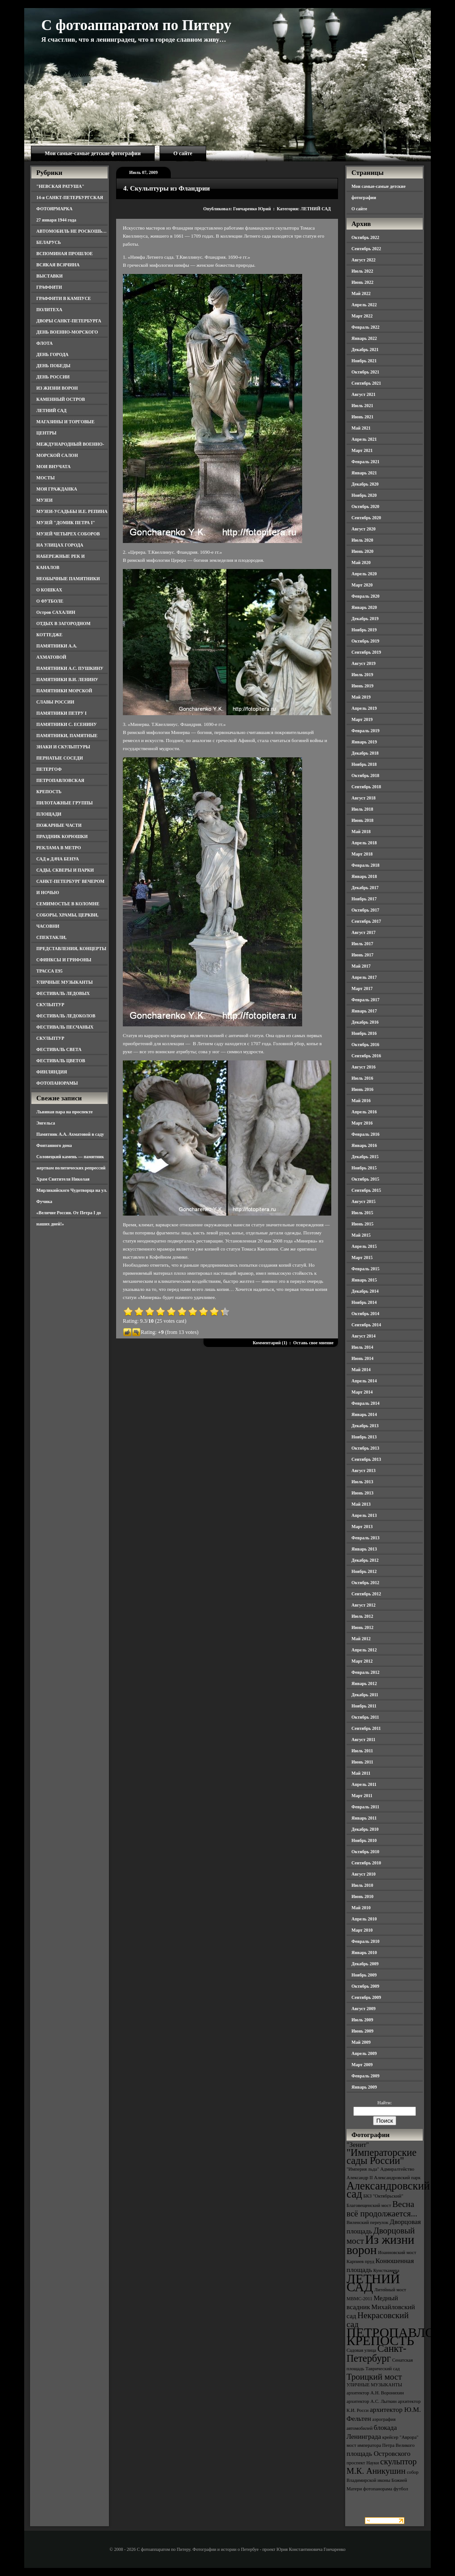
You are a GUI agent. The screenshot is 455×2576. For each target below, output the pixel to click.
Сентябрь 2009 (366, 1997)
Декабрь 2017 (364, 887)
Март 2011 (362, 1795)
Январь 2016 (364, 1145)
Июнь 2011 (362, 1761)
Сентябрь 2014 (366, 1324)
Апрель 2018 (364, 842)
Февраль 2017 (365, 999)
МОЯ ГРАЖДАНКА (56, 489)
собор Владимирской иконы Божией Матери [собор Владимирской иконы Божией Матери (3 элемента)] (383, 2480)
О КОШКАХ (49, 589)
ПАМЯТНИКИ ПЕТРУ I (61, 713)
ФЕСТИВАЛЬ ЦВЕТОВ (60, 1060)
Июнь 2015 (362, 1223)
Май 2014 (361, 1369)
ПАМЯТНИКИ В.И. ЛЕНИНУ (67, 679)
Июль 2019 (362, 674)
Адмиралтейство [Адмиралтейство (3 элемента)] (397, 2169)
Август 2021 (363, 394)
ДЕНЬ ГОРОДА (52, 354)
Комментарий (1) (270, 1342)
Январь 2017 (364, 1010)
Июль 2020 (362, 540)
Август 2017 (363, 932)
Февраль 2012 (365, 1672)
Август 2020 (363, 528)
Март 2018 (362, 853)
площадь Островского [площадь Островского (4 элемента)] (379, 2453)
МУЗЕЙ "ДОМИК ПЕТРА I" (65, 522)
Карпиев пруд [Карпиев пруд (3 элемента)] (360, 2261)
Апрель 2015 (364, 1246)
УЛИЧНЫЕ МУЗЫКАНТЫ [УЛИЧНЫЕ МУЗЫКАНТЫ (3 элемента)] (374, 2384)
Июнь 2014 (362, 1358)
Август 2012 (363, 1605)
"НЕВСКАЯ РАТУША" (60, 186)
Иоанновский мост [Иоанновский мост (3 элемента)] (397, 2252)
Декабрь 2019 (364, 618)
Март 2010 (362, 1930)
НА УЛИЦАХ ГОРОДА (59, 545)
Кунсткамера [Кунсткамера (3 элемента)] (386, 2270)
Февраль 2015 (365, 1268)
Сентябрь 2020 (366, 517)
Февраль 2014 (365, 1403)
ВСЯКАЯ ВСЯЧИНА (58, 264)
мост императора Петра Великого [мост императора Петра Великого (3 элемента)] (381, 2445)
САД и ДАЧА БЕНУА (57, 858)
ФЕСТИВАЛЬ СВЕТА (59, 1049)
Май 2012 (361, 1638)
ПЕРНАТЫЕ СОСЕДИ (59, 758)
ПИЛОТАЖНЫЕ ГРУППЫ (64, 802)
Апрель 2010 (364, 1918)
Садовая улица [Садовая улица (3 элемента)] (361, 2350)
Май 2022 (361, 293)
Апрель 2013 (364, 1515)
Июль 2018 (362, 809)
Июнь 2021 (362, 416)
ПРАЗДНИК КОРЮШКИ (62, 836)
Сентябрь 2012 (366, 1593)
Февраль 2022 (365, 327)
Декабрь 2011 (364, 1694)
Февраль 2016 (365, 1134)
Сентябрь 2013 (366, 1459)
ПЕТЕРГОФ (49, 769)
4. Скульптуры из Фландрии (166, 188)
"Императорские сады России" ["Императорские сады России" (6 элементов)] (381, 2156)
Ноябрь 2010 (364, 1840)
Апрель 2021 (364, 439)
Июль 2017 (362, 943)
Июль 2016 (362, 1078)
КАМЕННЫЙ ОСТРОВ (60, 399)
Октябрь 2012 (365, 1582)
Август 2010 (363, 1874)
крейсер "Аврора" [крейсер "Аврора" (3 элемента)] (400, 2437)
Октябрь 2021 (365, 371)
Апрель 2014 (364, 1380)
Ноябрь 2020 (364, 495)
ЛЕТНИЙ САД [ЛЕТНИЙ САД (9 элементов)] (373, 2283)
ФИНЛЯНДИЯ (51, 1071)
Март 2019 (362, 719)
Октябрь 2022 (365, 237)
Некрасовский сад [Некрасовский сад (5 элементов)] (378, 2320)
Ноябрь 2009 (364, 1974)
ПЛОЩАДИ (48, 814)
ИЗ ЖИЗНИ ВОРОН (57, 388)
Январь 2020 (364, 607)
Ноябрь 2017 (364, 898)
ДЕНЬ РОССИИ (52, 376)
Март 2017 (362, 988)
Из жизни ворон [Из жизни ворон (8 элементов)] (380, 2245)
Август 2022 (363, 259)
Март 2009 (362, 2064)
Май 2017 (361, 966)
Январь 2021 (364, 472)
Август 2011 (363, 1739)
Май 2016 (361, 1100)
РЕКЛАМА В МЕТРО (58, 847)
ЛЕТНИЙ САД (51, 410)
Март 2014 (362, 1392)
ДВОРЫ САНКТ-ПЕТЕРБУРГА (68, 320)
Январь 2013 (364, 1548)
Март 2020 (362, 584)
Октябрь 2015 (365, 1179)
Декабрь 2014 (364, 1291)
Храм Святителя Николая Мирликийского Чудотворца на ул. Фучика (71, 1190)
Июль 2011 (362, 1750)
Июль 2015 (362, 1212)
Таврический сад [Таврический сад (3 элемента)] (382, 2368)
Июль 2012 (362, 1616)
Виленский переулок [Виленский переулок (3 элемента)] (367, 2222)
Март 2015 (362, 1257)
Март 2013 (362, 1526)
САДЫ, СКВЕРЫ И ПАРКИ (65, 870)
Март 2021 (362, 450)
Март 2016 (362, 1123)
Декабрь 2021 (364, 349)
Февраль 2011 (365, 1806)
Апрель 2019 (364, 708)
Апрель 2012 (364, 1649)
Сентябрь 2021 (366, 383)
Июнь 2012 (362, 1627)
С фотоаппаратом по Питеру (136, 25)
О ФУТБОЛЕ (49, 601)
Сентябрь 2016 (366, 1055)
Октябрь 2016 (365, 1044)
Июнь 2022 (362, 282)
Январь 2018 (364, 876)
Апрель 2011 (364, 1784)
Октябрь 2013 (365, 1448)
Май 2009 (361, 2042)
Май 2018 (361, 831)
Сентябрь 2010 (366, 1862)
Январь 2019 (364, 741)
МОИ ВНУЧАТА (53, 466)
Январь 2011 (364, 1818)
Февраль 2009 (365, 2075)
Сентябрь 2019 (366, 652)
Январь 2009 (364, 2087)
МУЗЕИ (44, 500)
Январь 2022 (364, 338)
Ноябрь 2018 (364, 764)
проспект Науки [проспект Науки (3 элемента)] (363, 2462)
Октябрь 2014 (365, 1313)
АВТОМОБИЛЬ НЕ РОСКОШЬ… (71, 231)
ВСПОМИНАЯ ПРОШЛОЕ (64, 253)
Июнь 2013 (362, 1492)
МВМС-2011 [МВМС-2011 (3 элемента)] (360, 2298)
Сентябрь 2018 (366, 786)
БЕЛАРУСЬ (48, 242)
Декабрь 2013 (364, 1425)
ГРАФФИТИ (49, 287)
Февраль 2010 (365, 1941)
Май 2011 (360, 1773)
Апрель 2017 (364, 977)
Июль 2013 (362, 1481)
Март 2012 (362, 1661)
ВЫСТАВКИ (49, 276)
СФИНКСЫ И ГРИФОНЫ (63, 959)
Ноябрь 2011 (364, 1705)
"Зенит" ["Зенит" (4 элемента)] (358, 2144)
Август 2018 (363, 797)
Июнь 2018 (362, 820)
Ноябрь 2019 (364, 629)
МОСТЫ (45, 477)
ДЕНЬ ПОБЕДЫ (53, 365)
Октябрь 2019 (365, 641)
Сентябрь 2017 (366, 921)
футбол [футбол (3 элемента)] (401, 2488)
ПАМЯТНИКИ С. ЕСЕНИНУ (66, 724)
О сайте (182, 153)
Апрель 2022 (364, 304)
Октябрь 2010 (365, 1851)
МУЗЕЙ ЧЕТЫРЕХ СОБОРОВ (68, 533)
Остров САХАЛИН (55, 612)
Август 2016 (363, 1066)
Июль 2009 (362, 2019)
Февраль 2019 (365, 730)
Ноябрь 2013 (364, 1436)
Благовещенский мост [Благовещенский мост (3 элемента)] (369, 2205)
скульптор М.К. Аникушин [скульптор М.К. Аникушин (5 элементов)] (382, 2466)
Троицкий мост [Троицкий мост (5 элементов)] (374, 2376)
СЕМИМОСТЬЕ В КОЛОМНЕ (68, 903)
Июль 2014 (362, 1347)
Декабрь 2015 (364, 1156)
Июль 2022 (362, 271)
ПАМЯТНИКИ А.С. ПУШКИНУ (70, 668)
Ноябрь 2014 (364, 1302)
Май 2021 (361, 428)
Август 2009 (363, 2008)
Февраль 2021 (365, 461)
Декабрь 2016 (364, 1022)
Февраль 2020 (365, 596)
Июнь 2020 (362, 551)
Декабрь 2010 (364, 1829)
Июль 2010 (362, 1885)
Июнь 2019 (362, 685)
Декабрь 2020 (364, 484)
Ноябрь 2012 (364, 1571)
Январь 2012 (364, 1683)
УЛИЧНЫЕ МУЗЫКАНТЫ (64, 982)
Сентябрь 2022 (366, 248)
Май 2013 (361, 1504)
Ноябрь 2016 (364, 1033)
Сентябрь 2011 (366, 1728)
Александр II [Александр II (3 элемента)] (360, 2177)
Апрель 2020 (364, 573)
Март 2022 (362, 315)
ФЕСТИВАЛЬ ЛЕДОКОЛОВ (65, 1015)
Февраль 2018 (365, 865)
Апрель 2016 (364, 1111)
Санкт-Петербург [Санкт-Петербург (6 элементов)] (376, 2353)
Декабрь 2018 (364, 753)
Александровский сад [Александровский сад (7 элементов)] (388, 2190)
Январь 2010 (364, 1952)
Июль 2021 (362, 405)
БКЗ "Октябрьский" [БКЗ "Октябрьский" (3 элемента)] (383, 2196)
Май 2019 (361, 697)
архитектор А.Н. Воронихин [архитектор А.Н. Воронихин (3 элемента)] (375, 2392)
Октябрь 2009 (365, 1986)
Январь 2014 (364, 1414)
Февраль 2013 (365, 1537)
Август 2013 (363, 1470)
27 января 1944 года (56, 219)
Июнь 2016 (362, 1089)
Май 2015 (361, 1235)
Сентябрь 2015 (366, 1190)
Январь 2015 (364, 1279)
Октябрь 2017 (365, 910)
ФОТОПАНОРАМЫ (57, 1083)
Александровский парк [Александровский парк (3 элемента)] (397, 2177)
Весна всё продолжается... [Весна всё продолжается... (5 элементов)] (382, 2208)
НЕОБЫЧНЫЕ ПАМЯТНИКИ (68, 578)
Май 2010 (361, 1907)
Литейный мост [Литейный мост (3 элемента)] (390, 2289)
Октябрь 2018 (365, 775)
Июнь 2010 (362, 1896)
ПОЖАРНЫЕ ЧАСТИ (59, 825)
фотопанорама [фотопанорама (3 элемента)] (377, 2488)
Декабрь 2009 (364, 1963)
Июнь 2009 (362, 2031)
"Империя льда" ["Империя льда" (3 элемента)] (363, 2169)
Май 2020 (361, 562)
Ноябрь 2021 (364, 360)
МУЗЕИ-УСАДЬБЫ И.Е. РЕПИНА (72, 511)
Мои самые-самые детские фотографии (93, 153)
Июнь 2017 (362, 954)
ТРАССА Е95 (49, 971)
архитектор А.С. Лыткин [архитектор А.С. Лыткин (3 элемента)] (372, 2401)
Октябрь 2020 (365, 506)
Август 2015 (363, 1201)
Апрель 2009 (364, 2053)
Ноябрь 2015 (364, 1167)
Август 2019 (363, 663)
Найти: (384, 2102)
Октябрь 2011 (365, 1717)
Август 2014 (363, 1336)
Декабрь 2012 (364, 1560)
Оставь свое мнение (313, 1342)
